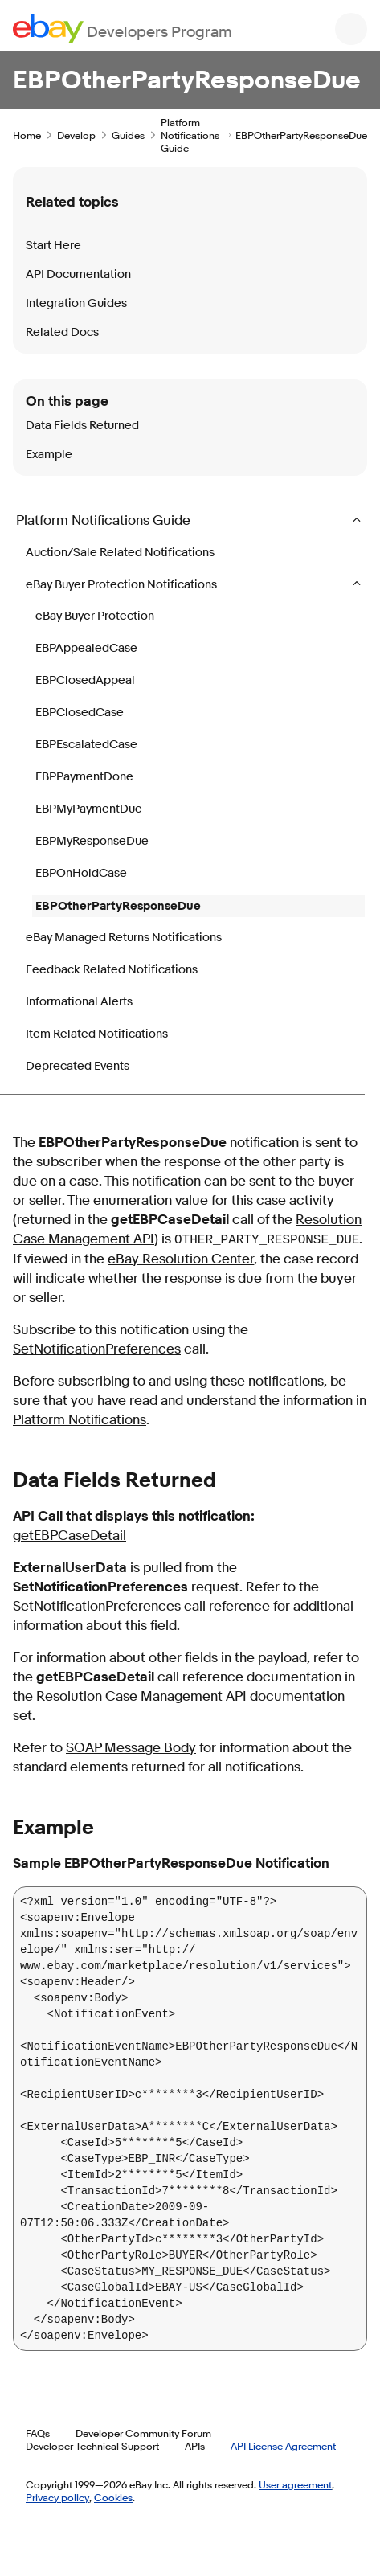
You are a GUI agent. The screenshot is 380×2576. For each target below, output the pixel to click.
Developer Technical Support (92, 2445)
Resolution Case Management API (141, 1696)
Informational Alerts (79, 1002)
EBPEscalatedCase (86, 744)
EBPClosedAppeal (85, 680)
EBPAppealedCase (86, 648)
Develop (76, 135)
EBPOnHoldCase (81, 873)
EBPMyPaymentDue (88, 809)
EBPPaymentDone (84, 776)
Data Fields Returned (82, 425)
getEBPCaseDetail (69, 1535)
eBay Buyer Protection (94, 616)
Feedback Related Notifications (112, 969)
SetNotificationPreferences (97, 1349)
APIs (195, 2445)
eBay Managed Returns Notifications (124, 937)
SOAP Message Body (131, 1747)
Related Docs (62, 332)
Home (27, 135)
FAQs (38, 2433)
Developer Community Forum (143, 2433)
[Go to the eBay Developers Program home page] (122, 28)
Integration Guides (76, 303)
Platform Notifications (79, 1419)
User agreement (295, 2484)
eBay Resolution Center (181, 1259)
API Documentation (78, 274)
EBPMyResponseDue (92, 841)
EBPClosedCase (79, 712)
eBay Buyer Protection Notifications (122, 584)
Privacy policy (57, 2497)
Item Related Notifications (97, 1034)
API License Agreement (283, 2445)
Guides (128, 135)
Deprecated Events (77, 1066)
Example (49, 454)
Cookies (113, 2497)
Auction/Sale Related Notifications (120, 552)
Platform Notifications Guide (190, 135)
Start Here (53, 245)
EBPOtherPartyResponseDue (118, 906)
